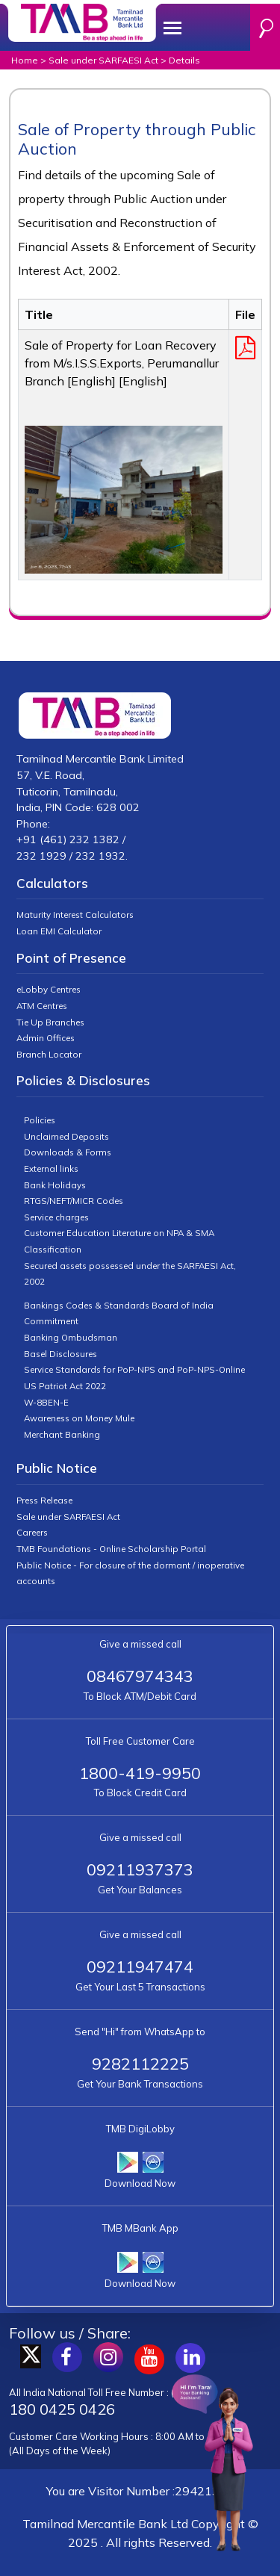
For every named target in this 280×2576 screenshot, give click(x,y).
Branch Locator (48, 1054)
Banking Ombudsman (70, 1337)
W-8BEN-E (46, 1402)
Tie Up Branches (50, 1022)
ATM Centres (41, 1005)
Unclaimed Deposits (66, 1136)
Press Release (44, 1500)
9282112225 (140, 2063)
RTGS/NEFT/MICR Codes (73, 1200)
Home (24, 60)
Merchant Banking (62, 1434)
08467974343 (140, 1676)
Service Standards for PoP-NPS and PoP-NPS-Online (134, 1369)
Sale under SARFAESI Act (103, 60)
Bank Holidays (55, 1185)
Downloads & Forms (67, 1152)
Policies (39, 1120)
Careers (32, 1532)
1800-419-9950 (140, 1773)
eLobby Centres (48, 989)
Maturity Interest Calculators (75, 914)
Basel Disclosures (60, 1353)
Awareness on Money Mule (79, 1418)
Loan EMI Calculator (59, 931)
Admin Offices (45, 1037)
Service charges (56, 1217)
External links (51, 1168)
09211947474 (140, 1966)
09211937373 (140, 1869)
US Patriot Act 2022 (65, 1385)
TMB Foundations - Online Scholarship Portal (111, 1548)
